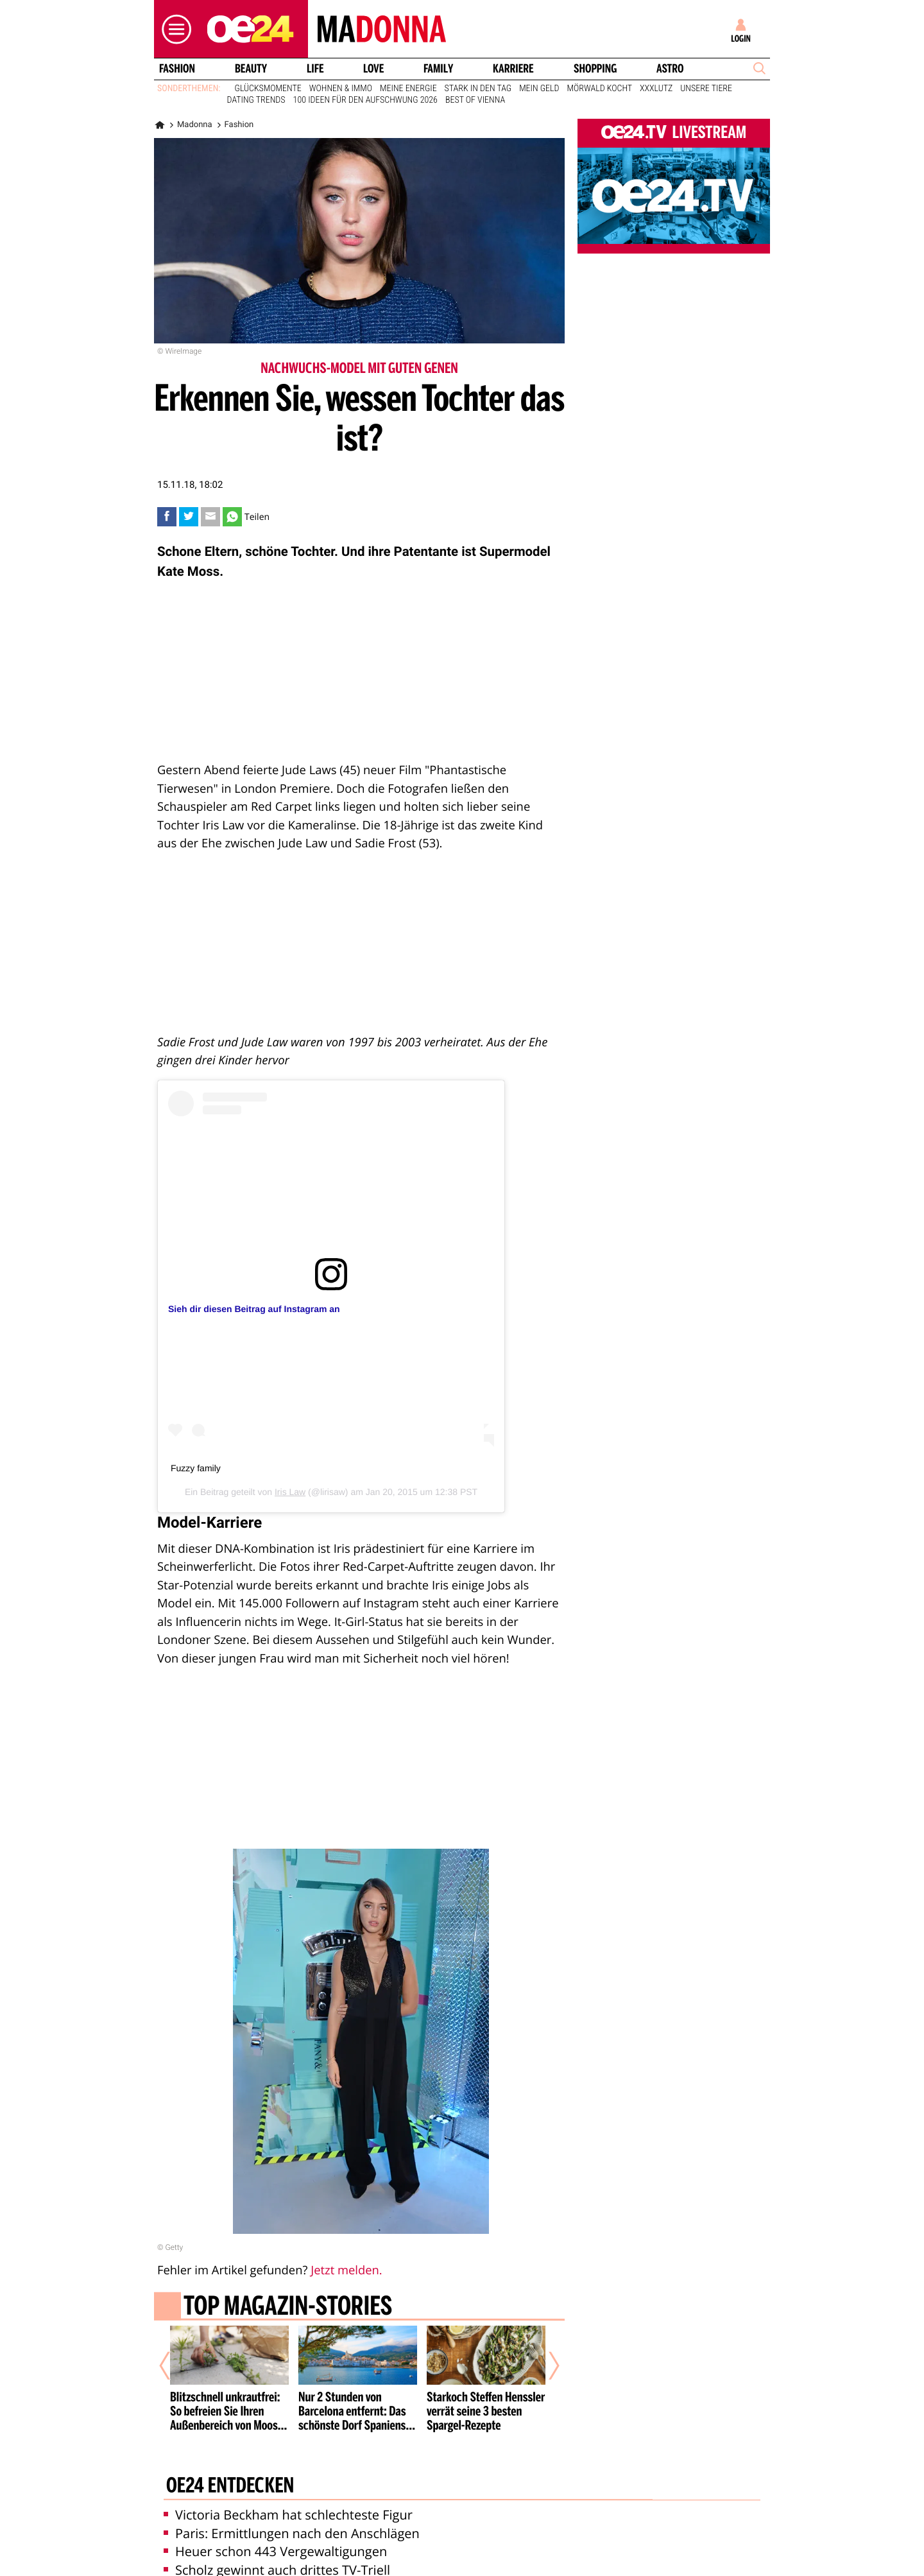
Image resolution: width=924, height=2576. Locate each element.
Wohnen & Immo (340, 88)
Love (373, 68)
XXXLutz (656, 88)
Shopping (595, 68)
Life (315, 68)
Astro (669, 68)
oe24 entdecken (230, 2487)
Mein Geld (539, 88)
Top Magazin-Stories (288, 2308)
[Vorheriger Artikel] (174, 2365)
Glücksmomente (268, 88)
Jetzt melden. (346, 2270)
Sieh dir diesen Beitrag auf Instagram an (254, 1309)
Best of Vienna (475, 100)
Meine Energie (408, 88)
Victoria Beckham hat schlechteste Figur (288, 2514)
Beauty (251, 68)
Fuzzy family (196, 1468)
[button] (173, 29)
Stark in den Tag (478, 88)
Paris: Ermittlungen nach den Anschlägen (292, 2533)
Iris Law (290, 1492)
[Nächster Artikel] (545, 2365)
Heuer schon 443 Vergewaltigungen (275, 2551)
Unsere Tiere (706, 88)
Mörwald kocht (600, 88)
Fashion (177, 68)
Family (438, 68)
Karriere (513, 68)
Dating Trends (256, 100)
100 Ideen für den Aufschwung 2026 (365, 100)
